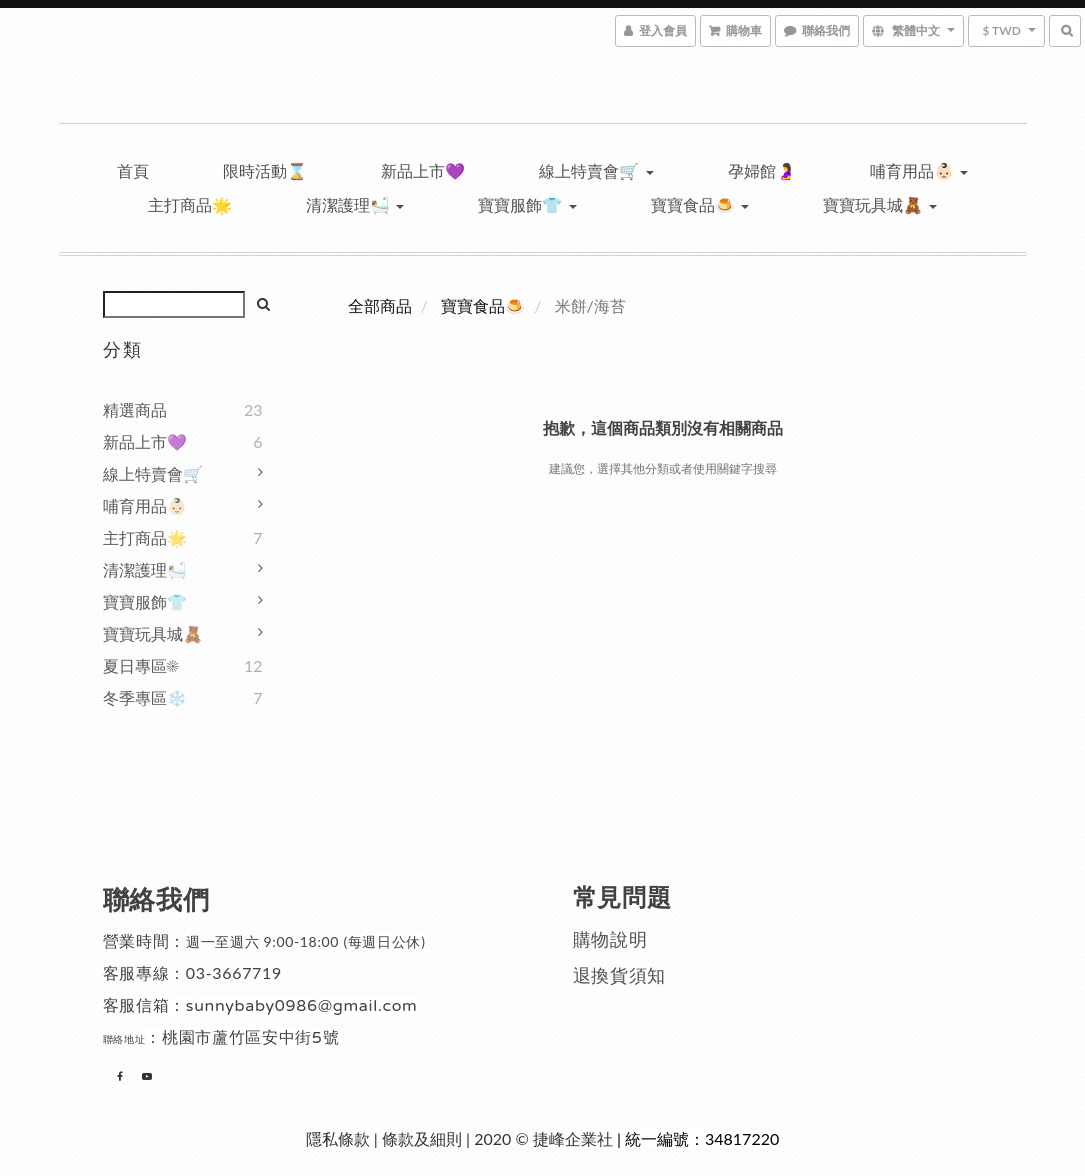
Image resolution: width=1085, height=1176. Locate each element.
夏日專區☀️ (141, 665)
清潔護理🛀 (355, 204)
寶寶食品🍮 (700, 204)
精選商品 (135, 409)
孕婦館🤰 (762, 170)
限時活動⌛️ (265, 170)
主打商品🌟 (190, 204)
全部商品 (380, 305)
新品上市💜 (423, 170)
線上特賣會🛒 (596, 170)
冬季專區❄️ (145, 697)
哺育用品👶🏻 (919, 170)
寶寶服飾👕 (527, 204)
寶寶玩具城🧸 (880, 204)
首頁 (133, 170)
